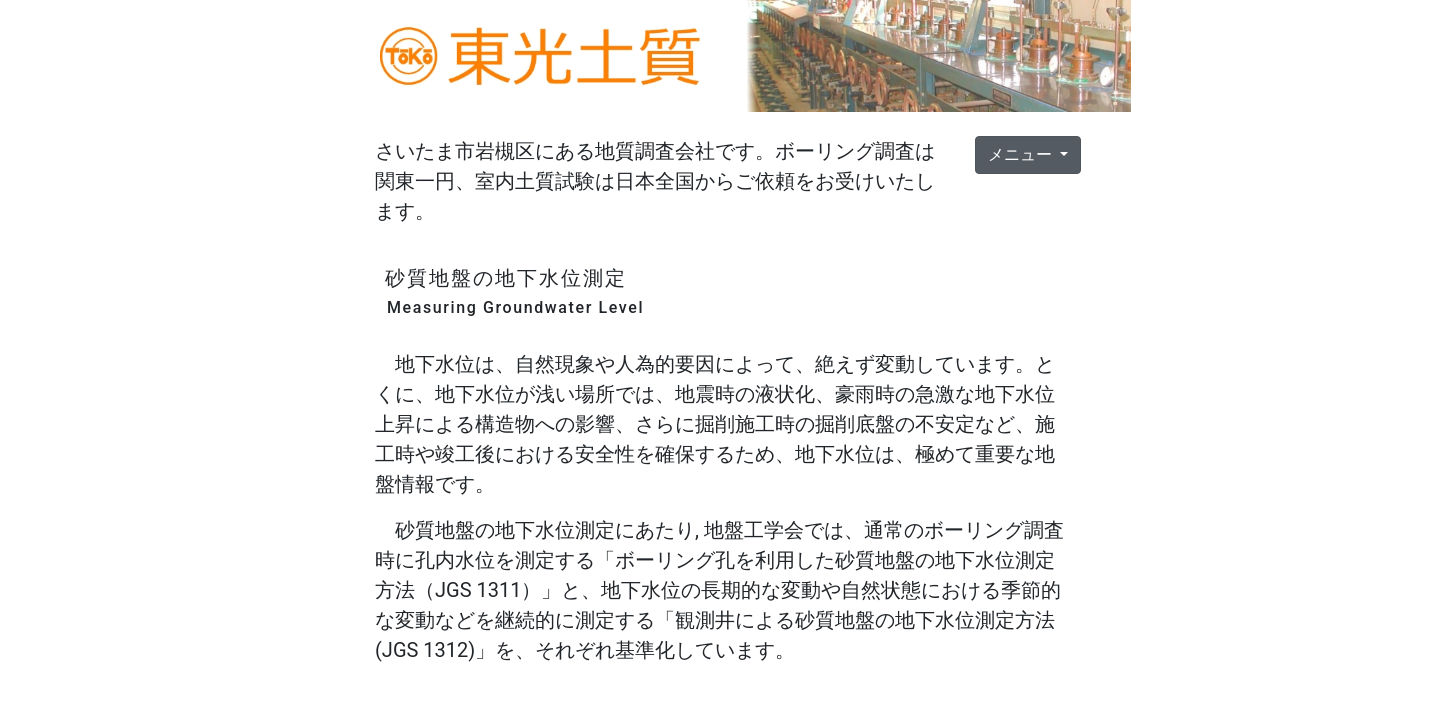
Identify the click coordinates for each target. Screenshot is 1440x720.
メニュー (1022, 154)
